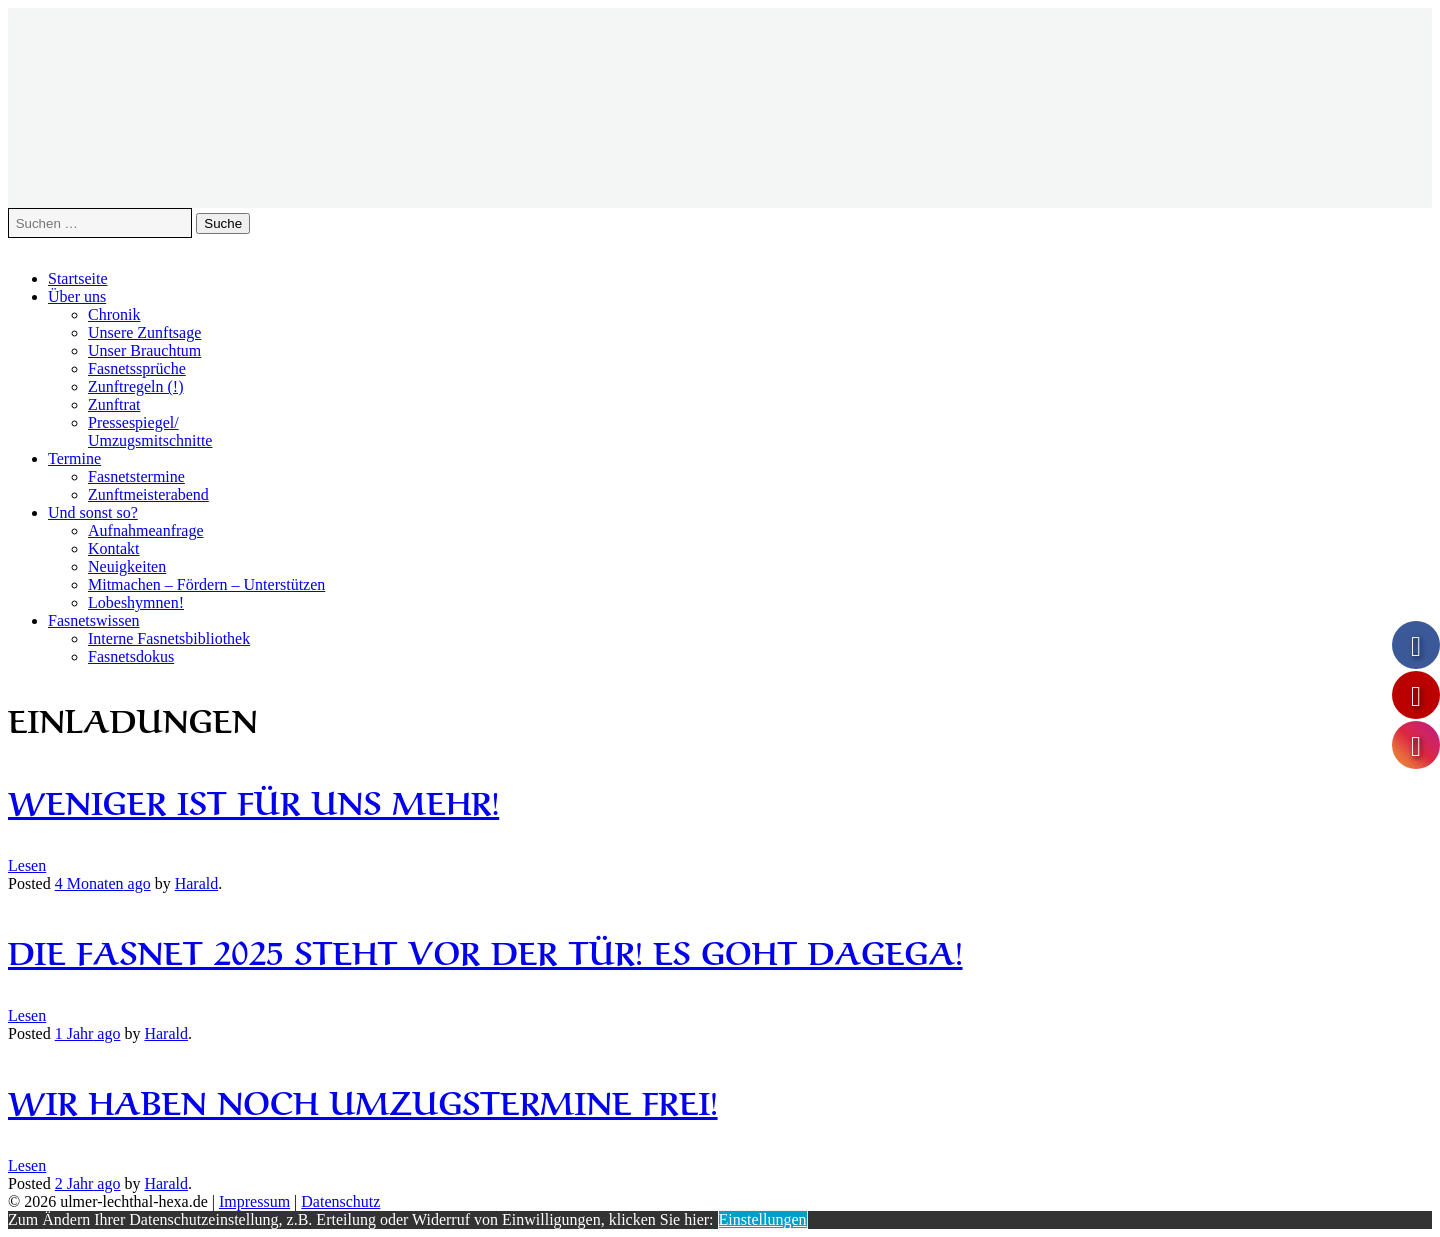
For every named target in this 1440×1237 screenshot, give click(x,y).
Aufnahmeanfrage (146, 530)
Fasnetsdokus (131, 656)
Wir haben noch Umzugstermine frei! (363, 1099)
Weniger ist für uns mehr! (253, 799)
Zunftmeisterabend (148, 494)
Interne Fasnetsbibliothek (169, 638)
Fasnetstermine (136, 476)
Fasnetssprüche (137, 368)
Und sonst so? (93, 512)
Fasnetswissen (94, 620)
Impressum (254, 1201)
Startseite (78, 278)
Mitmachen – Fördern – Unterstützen (206, 584)
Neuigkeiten (127, 566)
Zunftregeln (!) (136, 386)
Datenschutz (340, 1201)
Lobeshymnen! (136, 602)
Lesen (27, 865)
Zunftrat (114, 404)
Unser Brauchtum (144, 350)
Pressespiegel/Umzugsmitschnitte (150, 431)
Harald (197, 883)
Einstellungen (763, 1219)
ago (103, 883)
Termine (74, 458)
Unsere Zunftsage (144, 332)
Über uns (77, 296)
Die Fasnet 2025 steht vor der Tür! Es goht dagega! (485, 949)
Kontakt (114, 548)
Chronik (114, 314)
